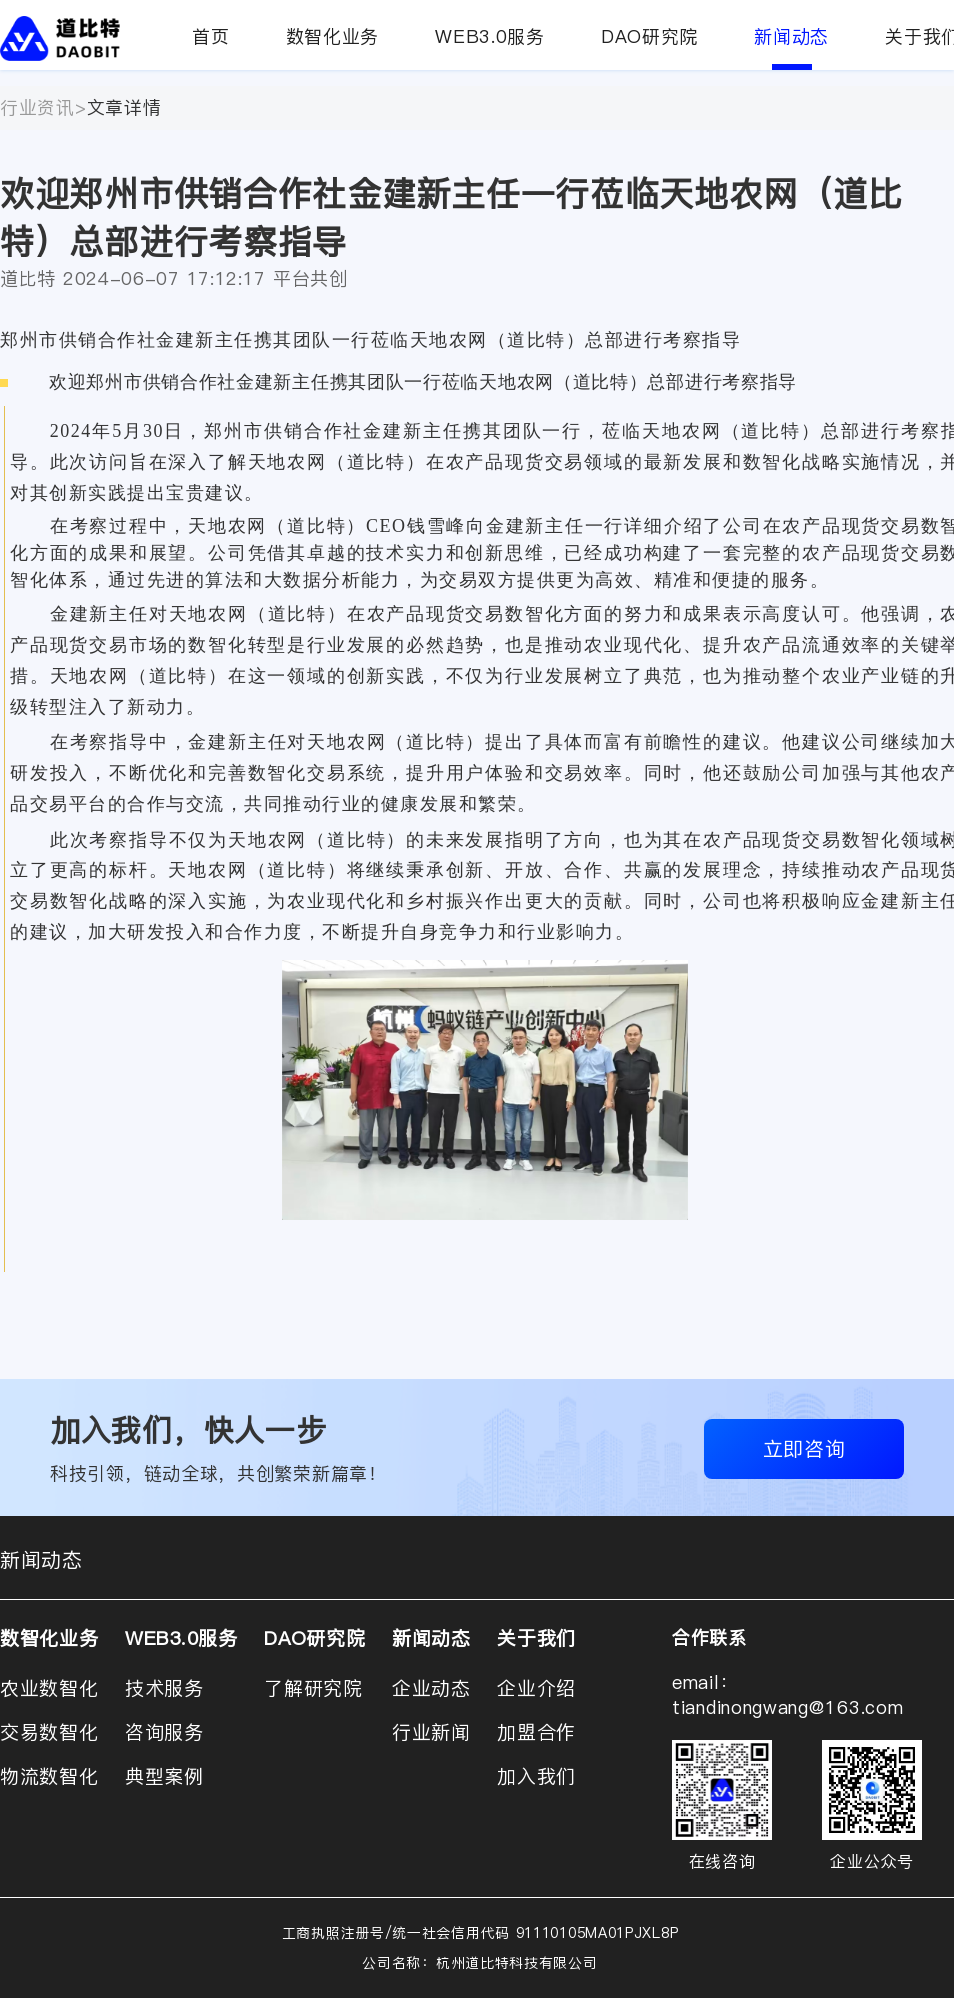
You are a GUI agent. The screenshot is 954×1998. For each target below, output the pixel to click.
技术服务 (164, 1688)
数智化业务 (333, 36)
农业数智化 (49, 1688)
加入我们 (536, 1776)
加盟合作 (536, 1732)
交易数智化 (49, 1732)
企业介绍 (536, 1688)
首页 (210, 36)
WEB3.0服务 (490, 36)
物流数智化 (49, 1776)
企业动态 (431, 1688)
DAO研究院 (649, 36)
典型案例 (164, 1776)
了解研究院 (313, 1688)
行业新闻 (431, 1732)
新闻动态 (791, 47)
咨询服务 (164, 1732)
